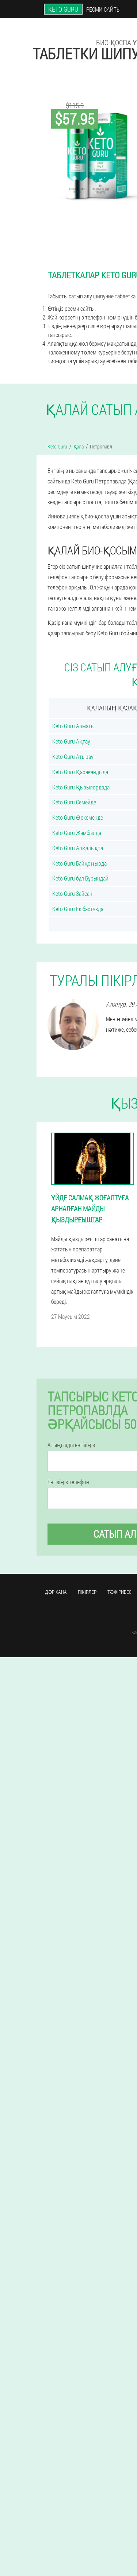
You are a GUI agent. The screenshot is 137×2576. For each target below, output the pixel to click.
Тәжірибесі (120, 1591)
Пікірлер (87, 1591)
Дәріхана (56, 1591)
